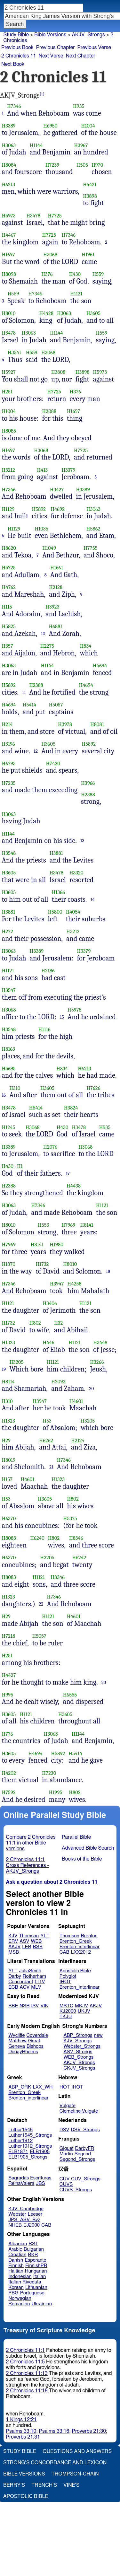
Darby (14, 1976)
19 (4, 1369)
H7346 (14, 106)
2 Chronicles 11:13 (27, 2373)
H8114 (8, 1382)
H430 (75, 274)
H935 (78, 106)
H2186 (48, 971)
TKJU (66, 2016)
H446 (48, 1342)
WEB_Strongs (78, 2057)
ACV (25, 1987)
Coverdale (37, 2035)
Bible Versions (50, 34)
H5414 (29, 705)
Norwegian (19, 2298)
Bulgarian (34, 2249)
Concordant (20, 1981)
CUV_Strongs (85, 2179)
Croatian (17, 2254)
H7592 (9, 1792)
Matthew (17, 2040)
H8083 (9, 1538)
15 (62, 1017)
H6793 (9, 763)
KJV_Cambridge (26, 2208)
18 (108, 1271)
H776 (7, 1734)
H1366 (58, 892)
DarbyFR (84, 2148)
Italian (39, 2276)
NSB (24, 2005)
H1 (20, 1166)
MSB (13, 1952)
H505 (82, 165)
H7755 (90, 548)
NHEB (15, 2225)
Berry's (14, 2485)
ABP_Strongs (77, 2035)
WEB (36, 1941)
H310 (14, 1088)
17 (68, 1173)
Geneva (16, 2046)
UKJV (84, 2011)
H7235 (9, 783)
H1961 (88, 254)
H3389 (9, 126)
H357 (7, 646)
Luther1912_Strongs (30, 2146)
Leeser (35, 2214)
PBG (13, 2293)
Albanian (17, 2243)
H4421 (89, 184)
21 (51, 1467)
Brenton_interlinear (80, 1946)
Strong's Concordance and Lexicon (55, 2462)
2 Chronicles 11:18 (27, 2390)
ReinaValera (21, 2183)
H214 (7, 724)
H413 (42, 470)
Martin (66, 2153)
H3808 (58, 372)
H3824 (71, 1108)
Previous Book (17, 47)
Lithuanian (36, 2287)
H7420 (53, 763)
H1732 (42, 1264)
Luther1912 (20, 2140)
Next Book (12, 64)
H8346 (76, 1538)
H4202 (9, 1773)
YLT (44, 1935)
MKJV (81, 2005)
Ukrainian (42, 2303)
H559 (98, 274)
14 (93, 899)
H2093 (58, 1382)
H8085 (9, 431)
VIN (44, 2005)
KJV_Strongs (77, 2040)
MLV (36, 1987)
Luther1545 (20, 2129)
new (98, 2035)
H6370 (9, 1518)
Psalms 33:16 (54, 2431)
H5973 (9, 216)
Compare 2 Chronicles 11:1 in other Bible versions (31, 1843)
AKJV (14, 1946)
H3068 (50, 254)
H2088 (49, 411)
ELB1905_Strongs (27, 2157)
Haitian (15, 2271)
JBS (40, 2183)
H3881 (56, 853)
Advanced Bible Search (88, 1848)
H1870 (9, 1264)
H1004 (88, 126)
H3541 (14, 352)
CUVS (66, 2184)
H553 (43, 1225)
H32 (58, 1323)
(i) (42, 94)
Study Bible (16, 34)
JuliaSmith (30, 1970)
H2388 (36, 685)
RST (33, 2243)
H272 (7, 931)
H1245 (8, 1127)
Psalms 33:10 (21, 2431)
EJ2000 (31, 2225)
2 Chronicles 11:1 (25, 2350)
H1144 (36, 145)
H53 (47, 1421)
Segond (83, 2153)
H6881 (55, 626)
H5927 (9, 372)
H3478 (33, 216)
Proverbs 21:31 (23, 2437)
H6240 (37, 1538)
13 (82, 841)
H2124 (77, 1440)
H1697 (8, 254)
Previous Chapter (55, 47)
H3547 (9, 990)
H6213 (8, 184)
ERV (13, 1941)
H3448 (100, 1342)
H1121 (76, 294)
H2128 (55, 587)
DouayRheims (23, 2051)
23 (103, 1682)
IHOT (65, 1981)
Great (34, 2040)
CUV (65, 2179)
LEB (26, 1946)
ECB (13, 1987)
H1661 (56, 568)
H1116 (44, 1029)
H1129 (8, 509)
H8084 (9, 165)
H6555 (70, 1695)
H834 (86, 646)
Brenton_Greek (76, 1941)
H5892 (39, 509)
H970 (97, 165)
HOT (65, 2087)
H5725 (9, 568)
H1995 (55, 1792)
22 (41, 1604)
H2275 (47, 646)
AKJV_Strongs (79, 2062)
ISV (35, 2005)
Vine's (71, 2485)
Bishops (35, 2046)
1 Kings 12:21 (21, 2419)
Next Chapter (80, 55)
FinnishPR (36, 2265)
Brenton (89, 1935)
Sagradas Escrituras (29, 2178)
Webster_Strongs (81, 2046)
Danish (15, 2260)
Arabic (15, 2249)
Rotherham (34, 1976)
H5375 (70, 1518)
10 (43, 633)
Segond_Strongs (77, 2159)
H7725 (55, 216)
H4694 (100, 665)
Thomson (29, 1935)
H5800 (55, 912)
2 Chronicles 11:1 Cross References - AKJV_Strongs (27, 1865)
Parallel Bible (76, 1837)
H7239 (52, 165)
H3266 (97, 1362)
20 (91, 1388)
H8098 (9, 274)
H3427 (57, 489)
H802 (35, 1323)
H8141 (86, 1225)
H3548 (9, 853)
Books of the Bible (82, 1859)
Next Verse (51, 55)
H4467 (9, 235)
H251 (7, 392)
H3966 (88, 783)
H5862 (93, 529)
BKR (33, 2254)
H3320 (76, 873)
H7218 (8, 1636)
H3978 (65, 724)
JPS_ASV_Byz (24, 2219)
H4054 (73, 912)
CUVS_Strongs (76, 2189)
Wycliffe (16, 2035)
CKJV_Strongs (79, 2068)
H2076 (50, 1147)
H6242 (79, 1558)
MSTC (66, 2005)
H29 (6, 1440)
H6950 (50, 126)
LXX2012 (81, 1952)
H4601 (76, 1401)
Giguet (67, 2148)
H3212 (8, 470)
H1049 (49, 548)
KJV (12, 1935)
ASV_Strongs (77, 2051)
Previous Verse (94, 47)
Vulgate (68, 2105)
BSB (38, 1946)
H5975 (75, 1010)
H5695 (9, 1068)
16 (4, 1095)
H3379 (68, 470)
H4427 (9, 1675)
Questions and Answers (77, 2451)
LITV (40, 1981)
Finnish (16, 2265)
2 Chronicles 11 (18, 55)
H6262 (46, 1440)
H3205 (16, 1362)
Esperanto (35, 2260)
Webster (17, 2214)
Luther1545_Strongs (30, 2135)
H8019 (9, 1460)
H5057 (56, 705)
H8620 (9, 548)
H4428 (46, 313)
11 (24, 692)
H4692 (58, 509)
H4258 (75, 1284)
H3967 (81, 145)
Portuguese (32, 2293)
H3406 (50, 1303)
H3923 (52, 607)
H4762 (9, 587)
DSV (64, 2129)
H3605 (93, 313)
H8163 (8, 1049)
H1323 (8, 1342)
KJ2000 (68, 2011)
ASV (24, 1941)
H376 (46, 274)
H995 (7, 1695)
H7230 (49, 1773)
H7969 (68, 1225)
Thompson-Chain (75, 2473)
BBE (13, 2005)
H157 (7, 1479)
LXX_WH (42, 2087)
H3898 (90, 196)
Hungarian (36, 2271)
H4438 (74, 1186)
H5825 (9, 626)
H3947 (57, 1284)
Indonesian (20, 2276)
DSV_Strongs (85, 2129)
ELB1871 (18, 2151)
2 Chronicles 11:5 (25, 2361)
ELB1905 (40, 2151)
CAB (64, 1952)
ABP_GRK (19, 2087)
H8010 (9, 313)
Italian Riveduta (24, 2282)
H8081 (97, 724)
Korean (16, 2287)
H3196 (8, 744)
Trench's (44, 2485)
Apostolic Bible (25, 2496)
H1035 (41, 529)
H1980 (56, 1244)
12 (36, 751)
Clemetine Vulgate (79, 2111)
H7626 (93, 1088)
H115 (7, 607)
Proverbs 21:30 (89, 2431)
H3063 (9, 145)
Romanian (19, 2303)
